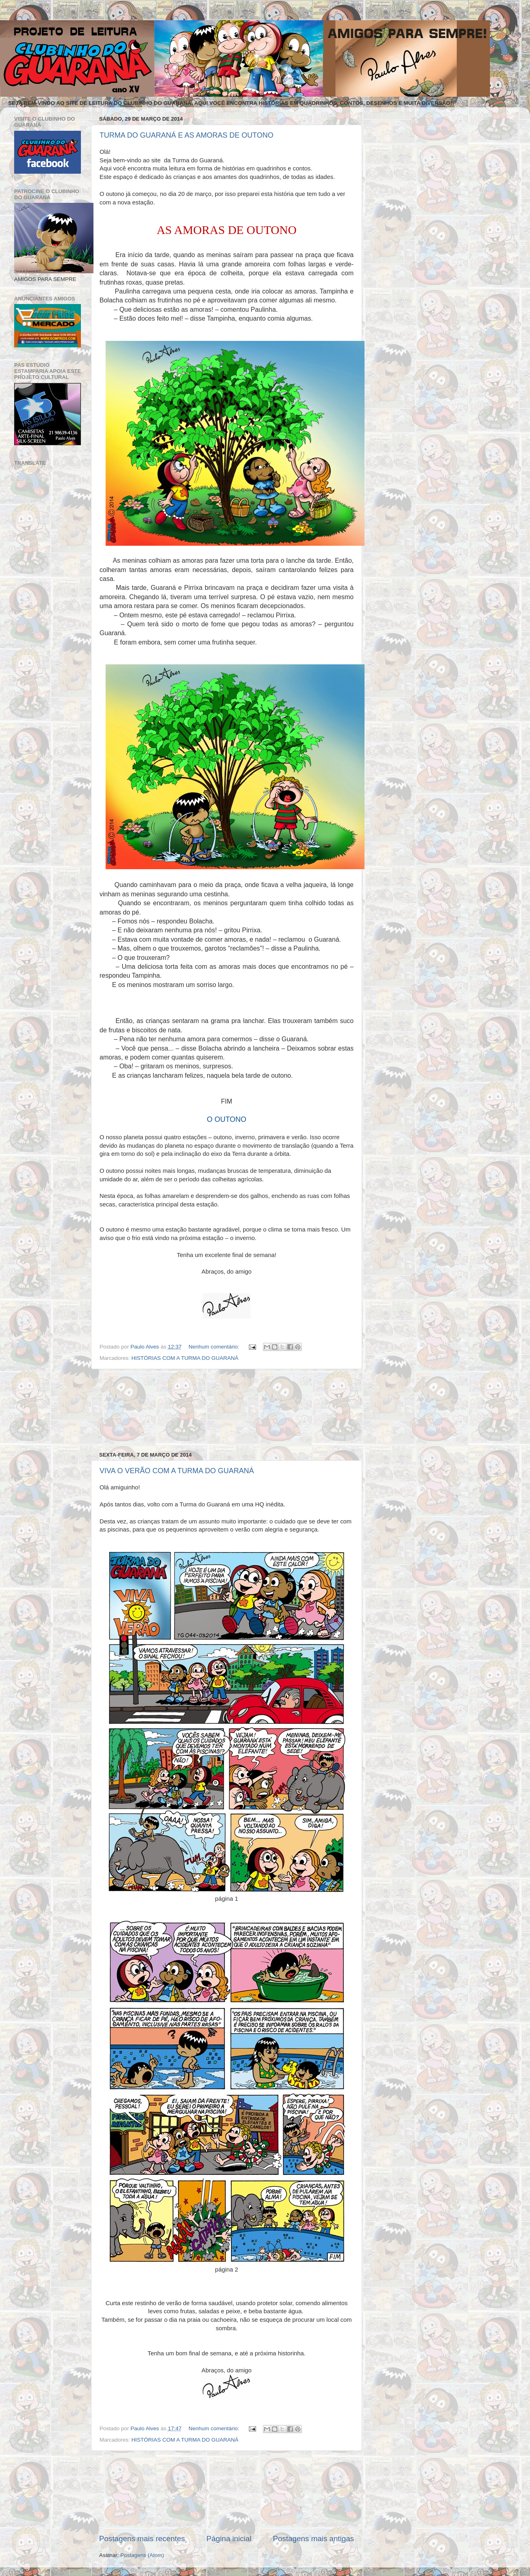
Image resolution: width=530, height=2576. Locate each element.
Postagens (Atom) (142, 2555)
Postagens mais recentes (142, 2538)
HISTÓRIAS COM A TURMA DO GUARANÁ (185, 1358)
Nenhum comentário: (215, 1347)
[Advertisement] (227, 1410)
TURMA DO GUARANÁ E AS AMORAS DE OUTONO (186, 135)
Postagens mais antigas (313, 2538)
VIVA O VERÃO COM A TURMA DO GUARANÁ (177, 1471)
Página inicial (228, 2538)
